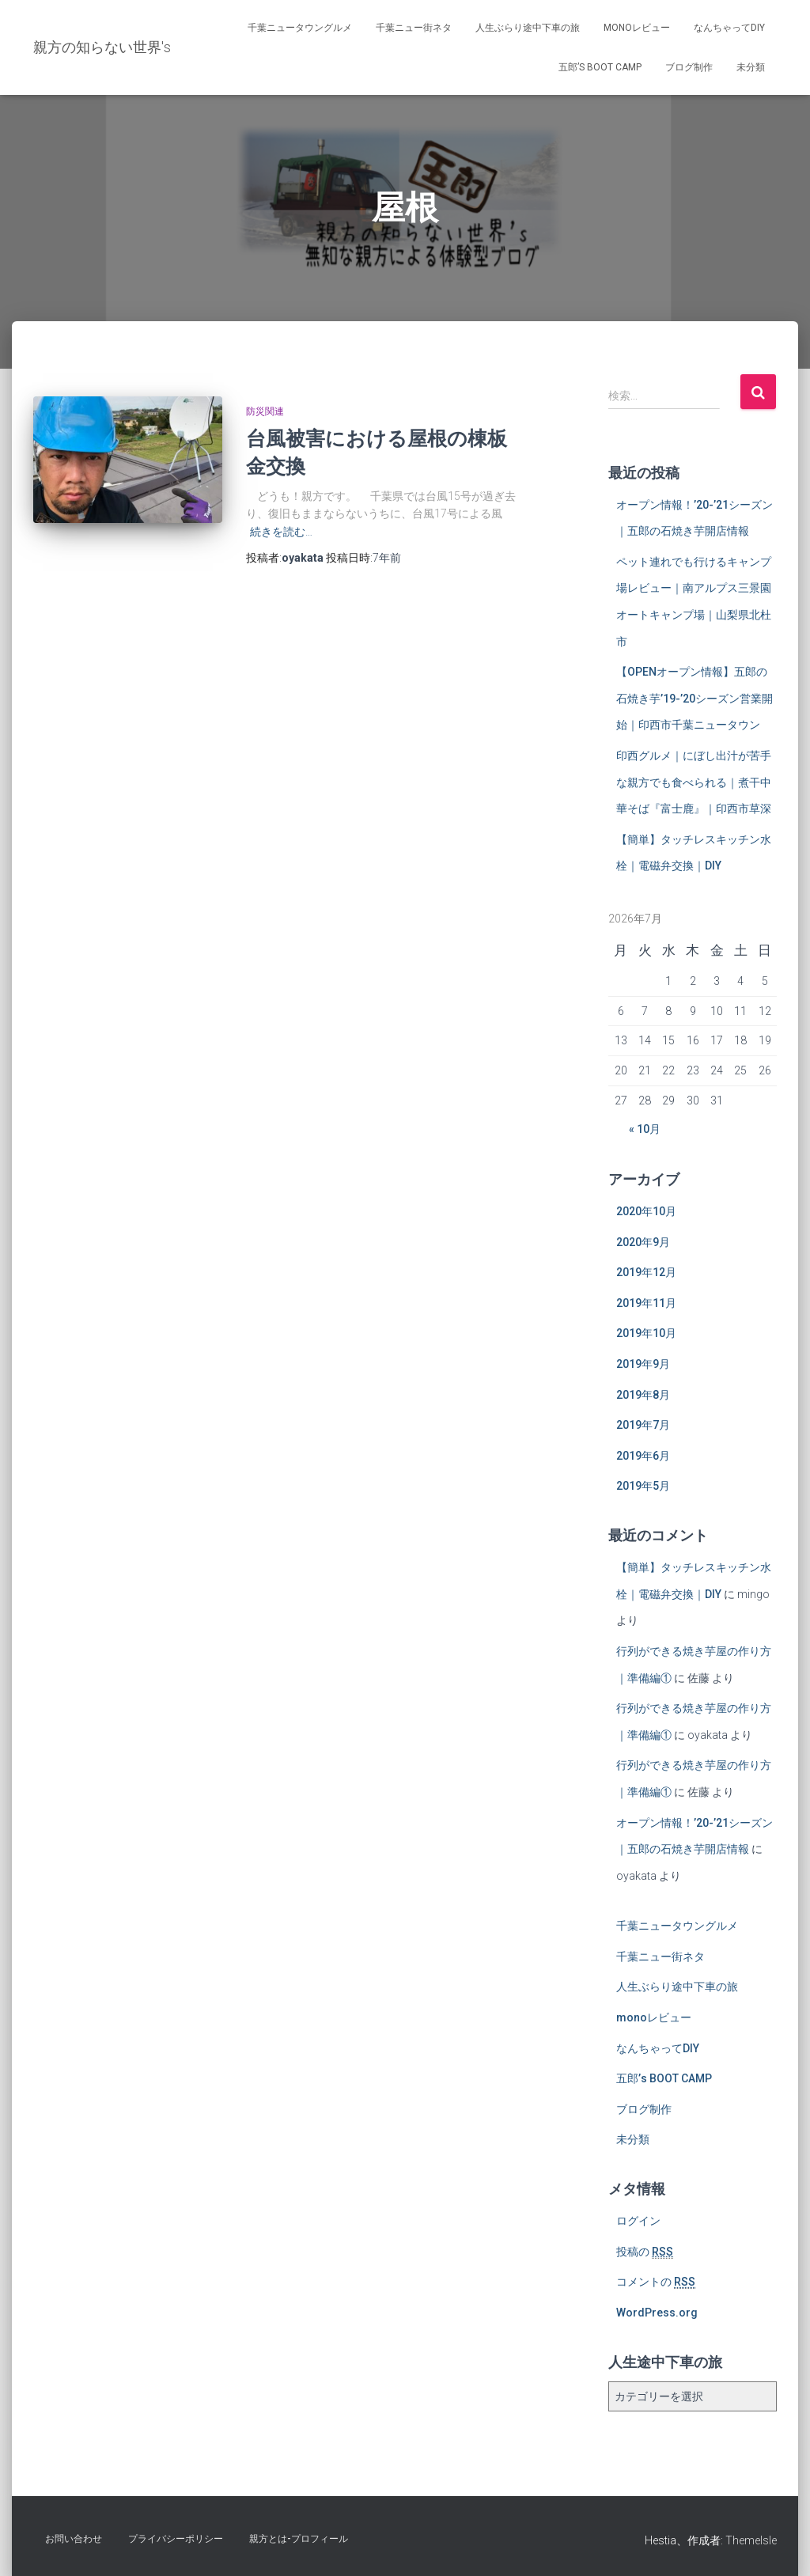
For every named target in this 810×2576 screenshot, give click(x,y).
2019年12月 (646, 1272)
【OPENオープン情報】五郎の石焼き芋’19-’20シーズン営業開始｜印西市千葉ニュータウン (694, 698)
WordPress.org (657, 2312)
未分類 (750, 67)
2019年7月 (643, 1425)
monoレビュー (637, 27)
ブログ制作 (689, 67)
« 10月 (644, 1129)
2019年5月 (643, 1485)
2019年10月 (646, 1333)
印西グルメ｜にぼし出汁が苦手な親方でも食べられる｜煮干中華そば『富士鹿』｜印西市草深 (693, 782)
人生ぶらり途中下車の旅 (527, 27)
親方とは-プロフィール (298, 2538)
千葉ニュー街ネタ (414, 27)
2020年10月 (646, 1211)
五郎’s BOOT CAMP (600, 67)
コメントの (655, 2282)
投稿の (644, 2252)
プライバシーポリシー (175, 2538)
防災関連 (265, 411)
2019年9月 (643, 1364)
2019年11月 (646, 1303)
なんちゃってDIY (729, 27)
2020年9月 (643, 1242)
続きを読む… (281, 531)
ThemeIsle (751, 2540)
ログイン (638, 2220)
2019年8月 (643, 1394)
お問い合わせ (73, 2538)
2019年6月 (643, 1455)
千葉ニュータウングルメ (300, 27)
